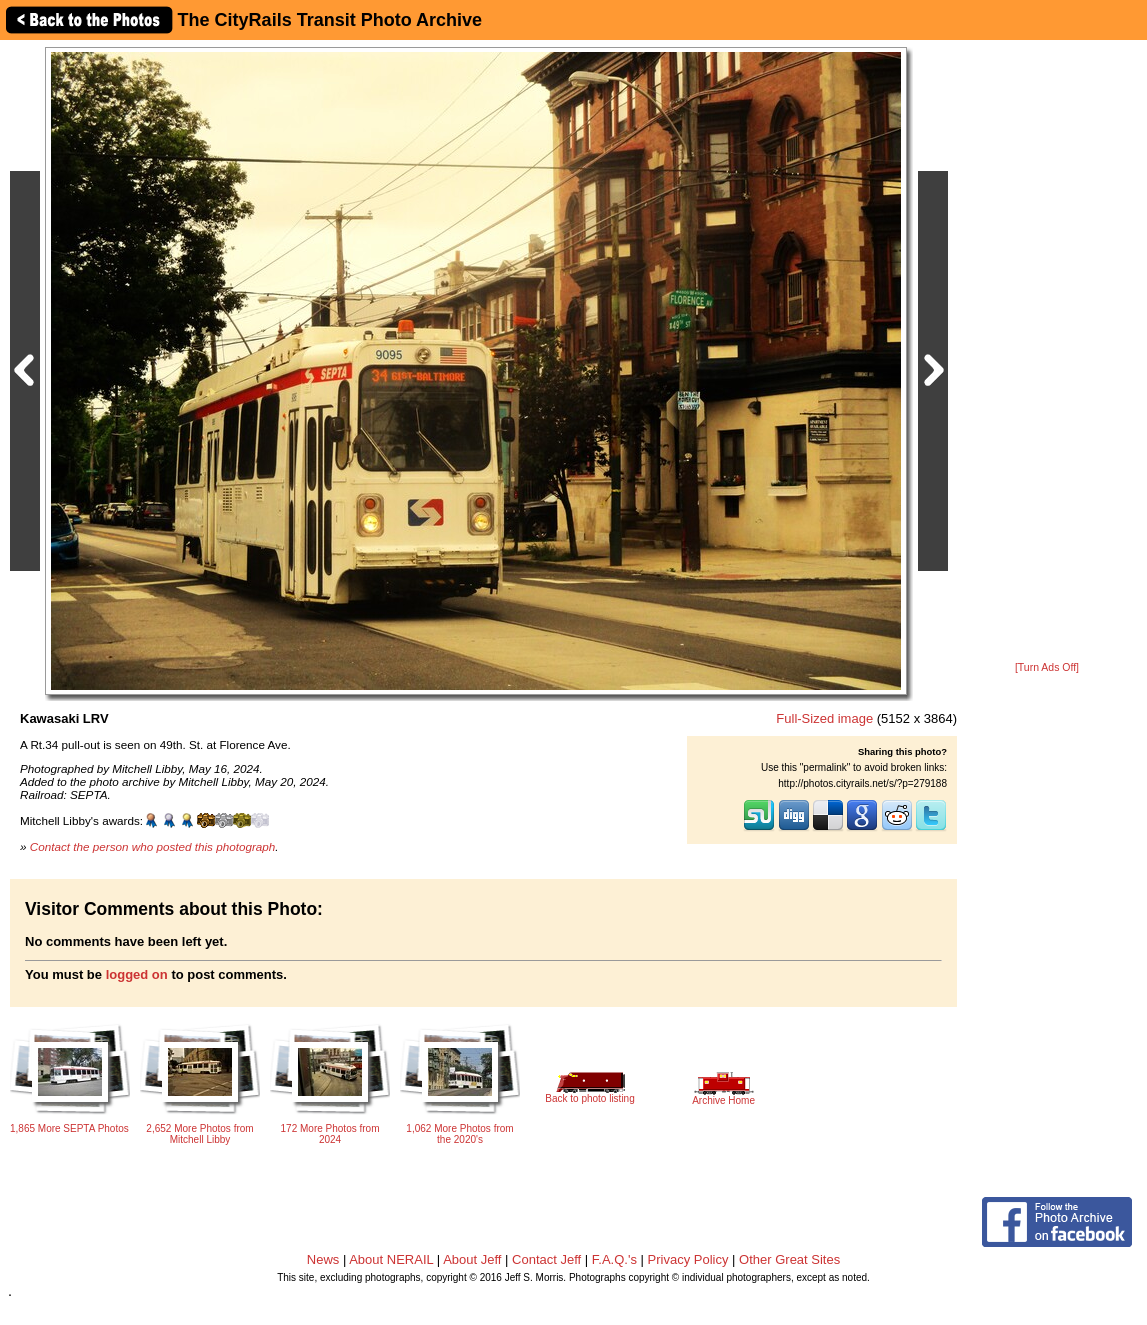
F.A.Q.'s (614, 1259)
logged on (137, 974)
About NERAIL (391, 1259)
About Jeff (472, 1259)
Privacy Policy (688, 1259)
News (323, 1259)
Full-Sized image (824, 718)
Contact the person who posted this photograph (153, 846)
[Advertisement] (1047, 352)
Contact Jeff (546, 1259)
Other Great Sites (789, 1259)
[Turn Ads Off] (1047, 667)
